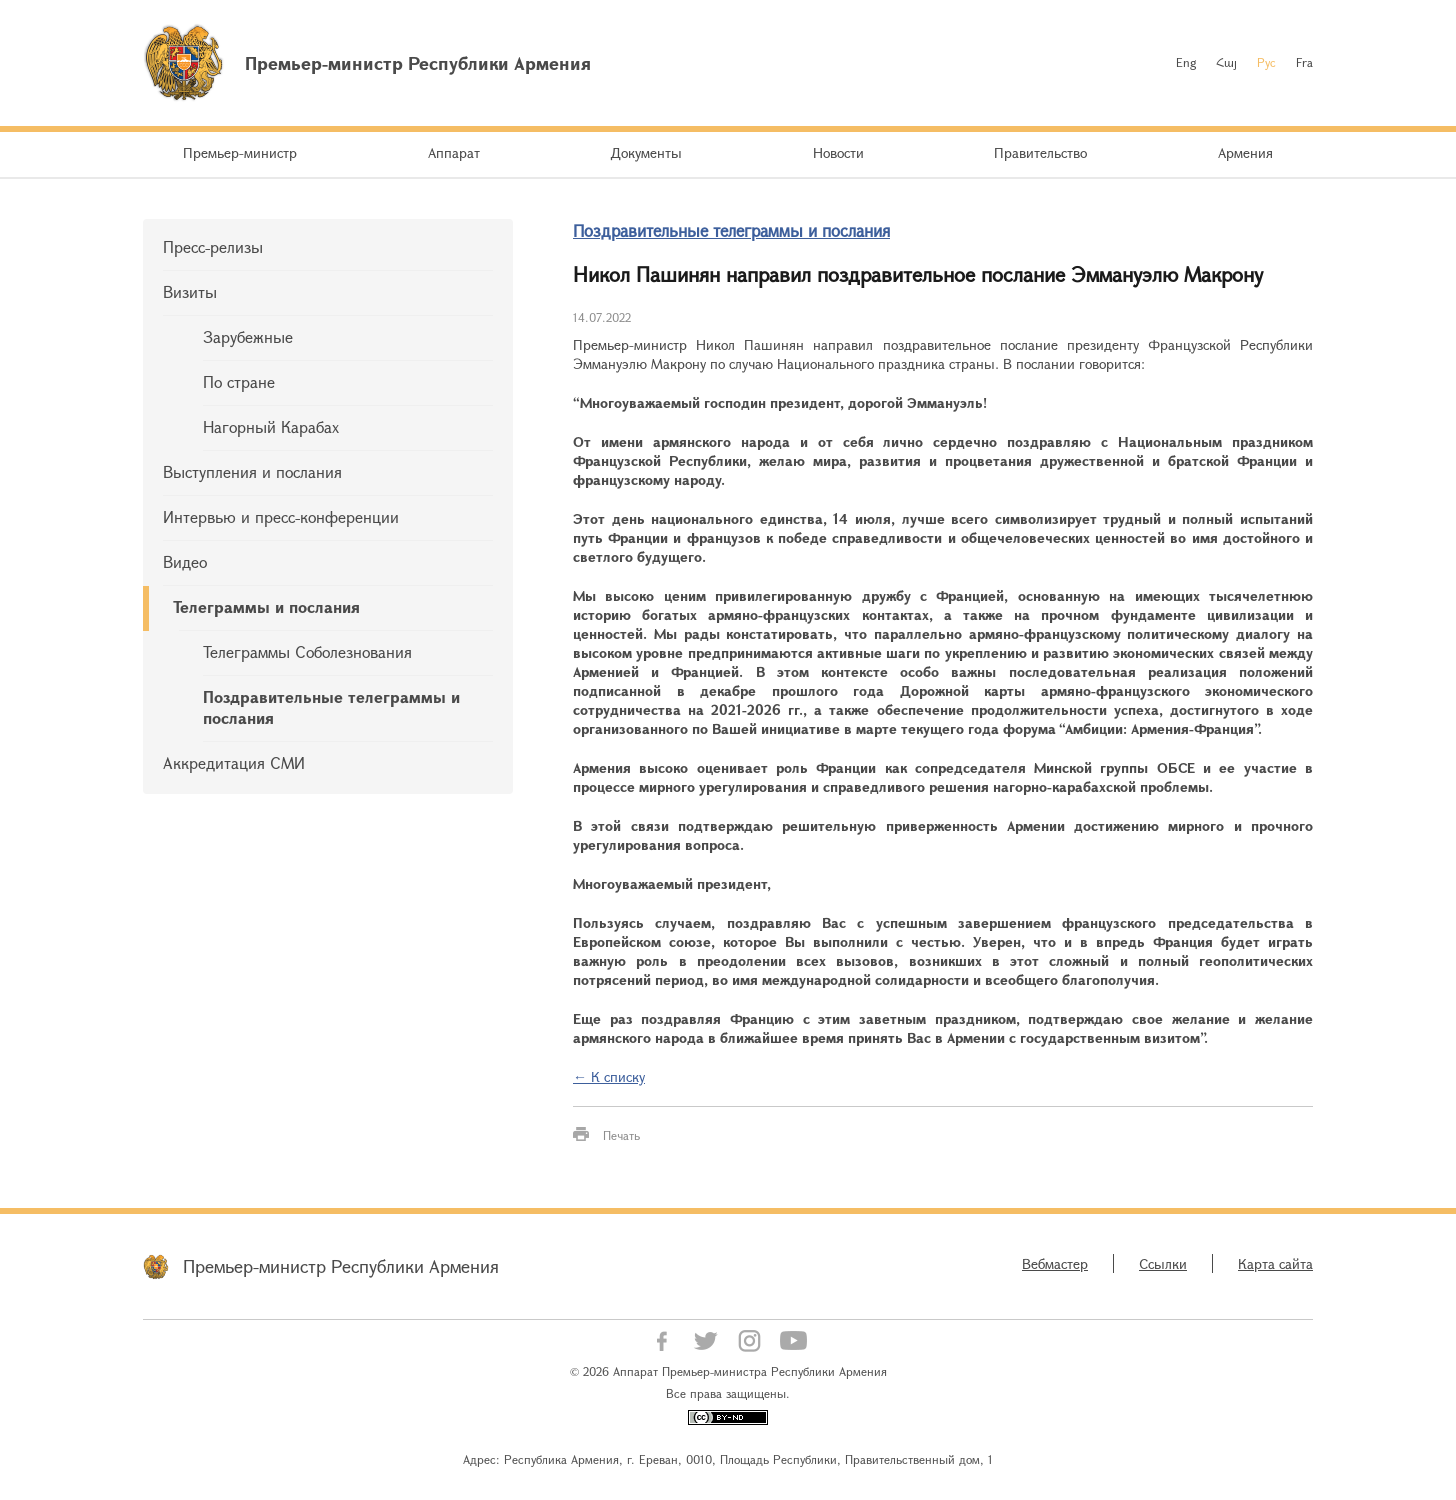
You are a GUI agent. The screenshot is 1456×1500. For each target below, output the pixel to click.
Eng (1186, 62)
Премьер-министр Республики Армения (341, 1266)
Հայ (1226, 62)
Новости (838, 152)
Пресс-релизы (213, 246)
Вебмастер (1055, 1263)
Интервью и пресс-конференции (281, 516)
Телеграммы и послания (266, 606)
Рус (1266, 62)
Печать (621, 1135)
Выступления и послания (252, 471)
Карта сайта (1275, 1263)
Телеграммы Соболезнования (307, 651)
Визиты (190, 291)
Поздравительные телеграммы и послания (331, 707)
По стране (239, 381)
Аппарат (454, 152)
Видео (185, 561)
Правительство (1040, 152)
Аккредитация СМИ (234, 762)
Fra (1304, 62)
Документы (646, 152)
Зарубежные (248, 336)
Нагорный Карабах (271, 426)
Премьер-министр (240, 152)
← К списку (609, 1076)
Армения (1245, 152)
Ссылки (1163, 1263)
